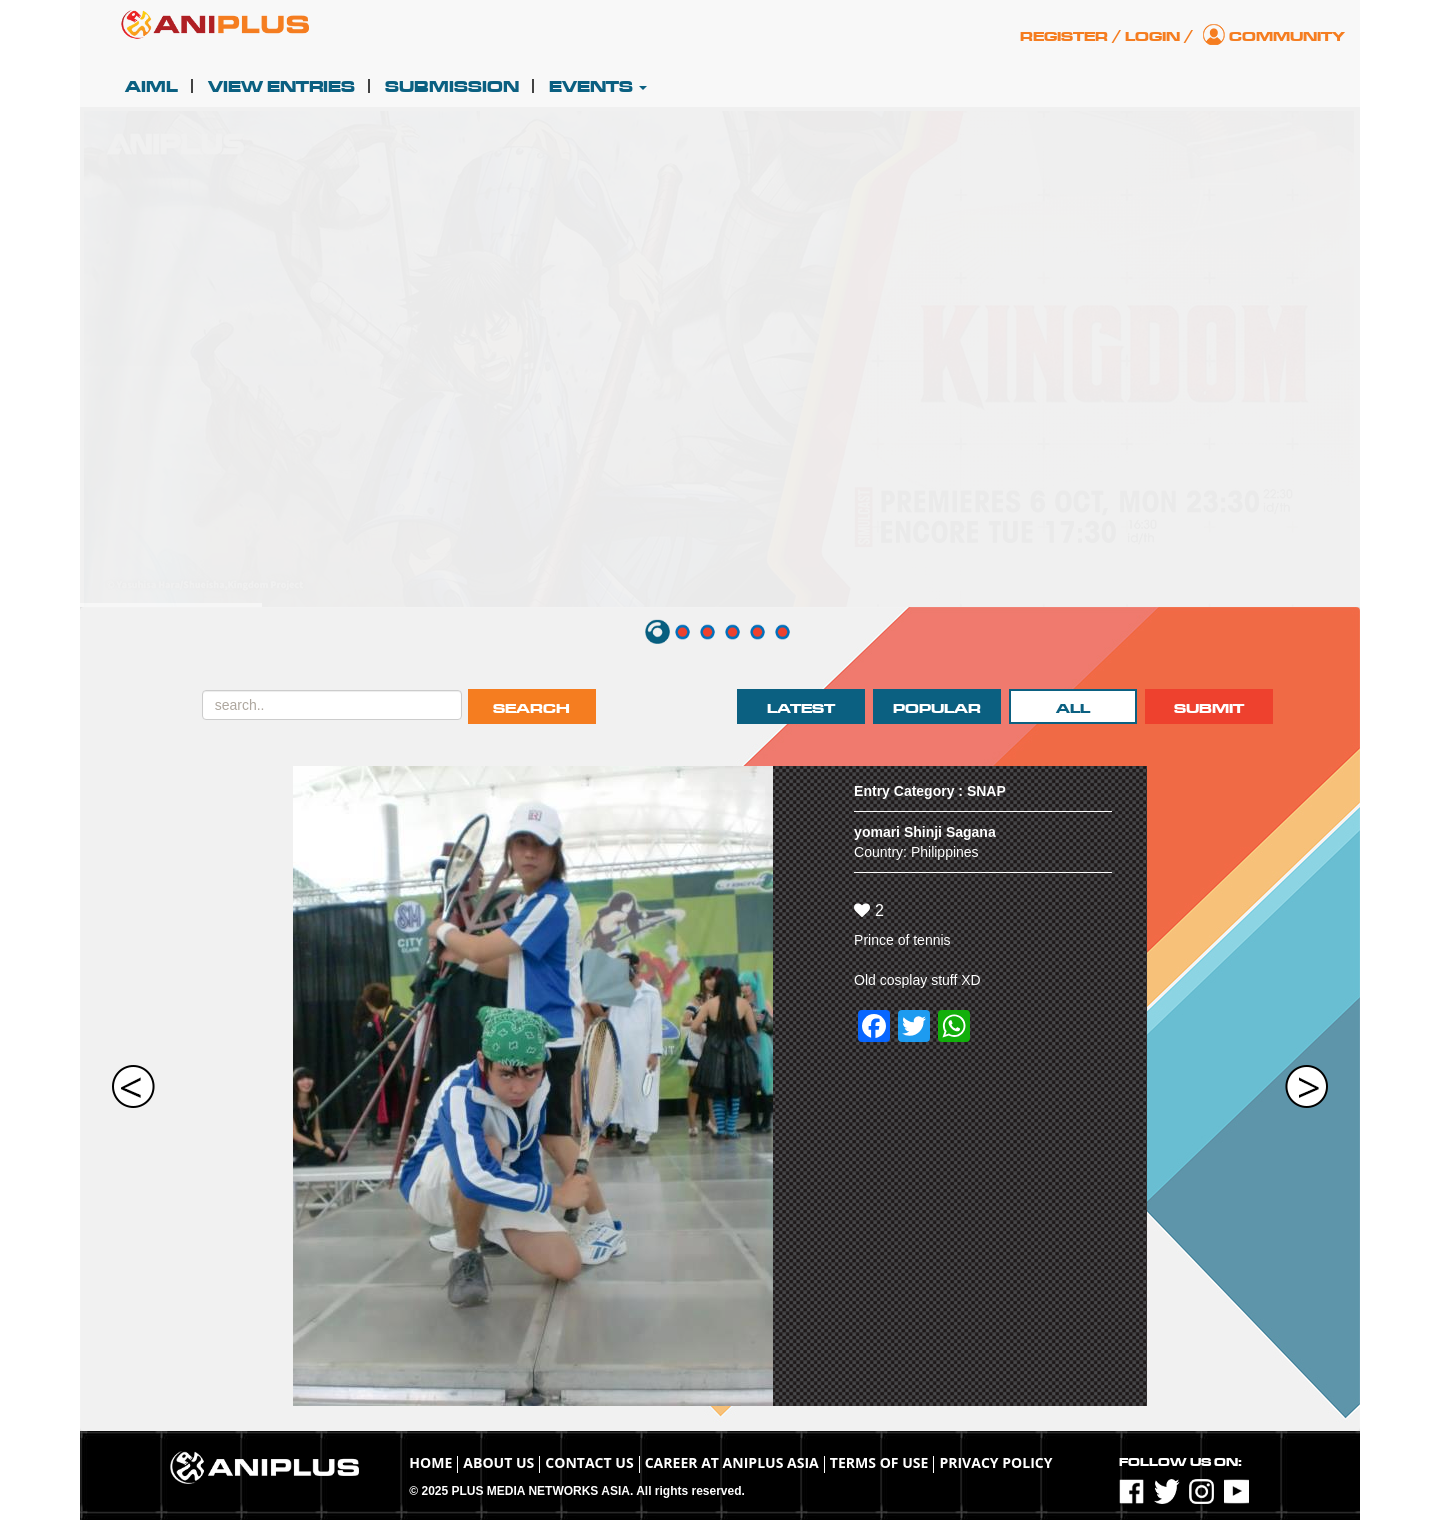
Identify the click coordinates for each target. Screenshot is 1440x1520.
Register (1064, 36)
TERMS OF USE (879, 1462)
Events (598, 87)
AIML (151, 87)
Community (1287, 36)
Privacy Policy (995, 1462)
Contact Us (589, 1462)
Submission (452, 87)
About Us (498, 1462)
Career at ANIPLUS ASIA (732, 1462)
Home (430, 1462)
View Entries (281, 87)
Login (1152, 36)
